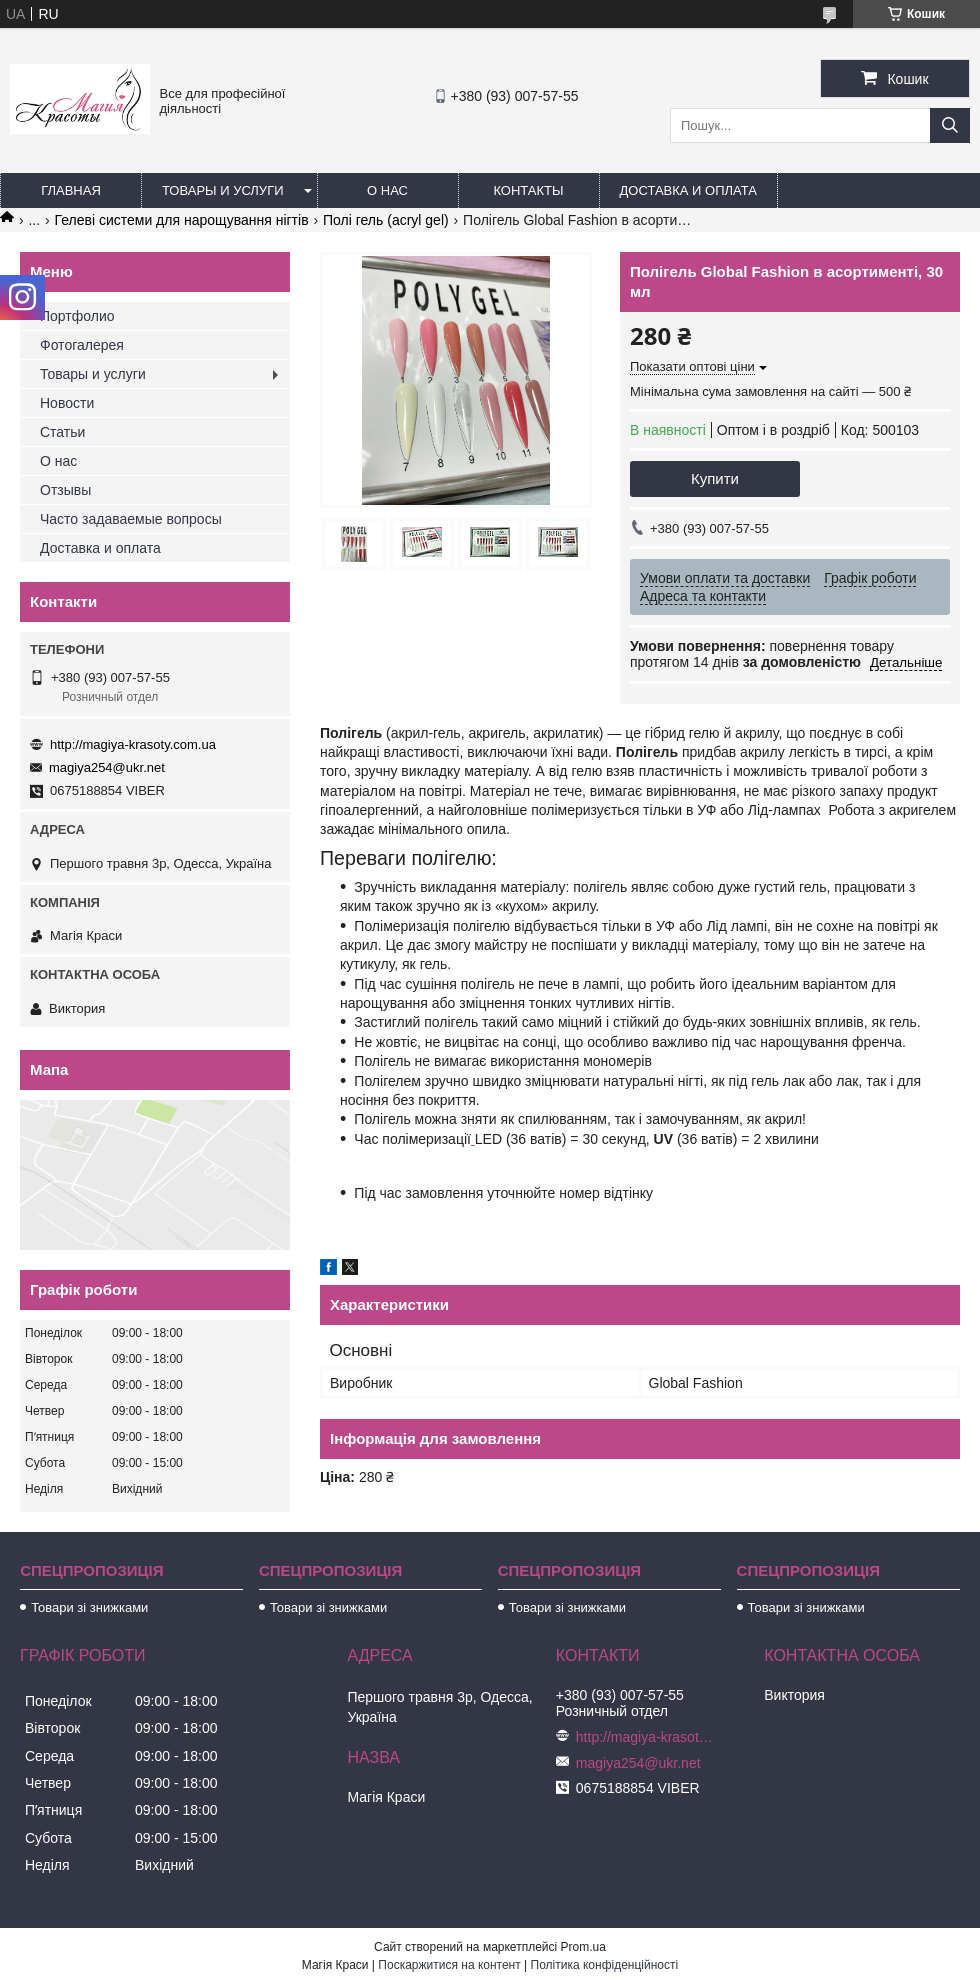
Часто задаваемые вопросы (131, 519)
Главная (71, 190)
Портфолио (77, 316)
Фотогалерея (82, 345)
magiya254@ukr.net (107, 767)
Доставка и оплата (688, 190)
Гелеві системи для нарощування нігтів (182, 220)
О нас (387, 190)
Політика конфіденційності (605, 1965)
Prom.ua (583, 1947)
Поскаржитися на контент (449, 1965)
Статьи (62, 432)
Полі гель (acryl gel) (386, 220)
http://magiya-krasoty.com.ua (133, 744)
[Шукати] (950, 125)
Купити (715, 478)
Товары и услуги (223, 190)
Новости (67, 403)
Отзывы (65, 490)
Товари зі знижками (89, 1607)
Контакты (528, 190)
